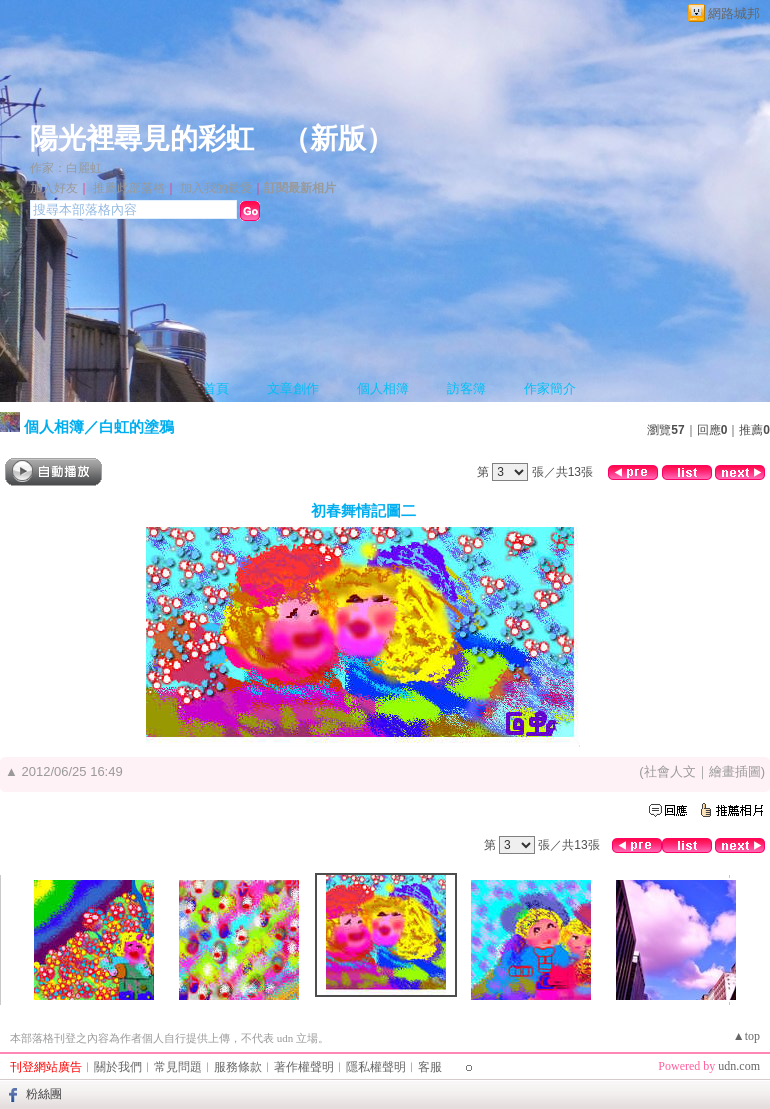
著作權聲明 (304, 1067)
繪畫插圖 (735, 771)
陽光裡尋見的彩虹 (142, 138)
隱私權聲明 (376, 1067)
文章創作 (293, 388)
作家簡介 (550, 388)
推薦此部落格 (129, 188)
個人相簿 (383, 388)
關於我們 (118, 1067)
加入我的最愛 (216, 188)
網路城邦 (734, 13)
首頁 (216, 388)
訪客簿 (466, 388)
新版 (338, 138)
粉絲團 (44, 1094)
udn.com (739, 1066)
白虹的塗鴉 (136, 426)
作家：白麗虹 (66, 168)
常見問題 (178, 1067)
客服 (430, 1067)
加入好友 (54, 188)
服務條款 (238, 1067)
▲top (746, 1036)
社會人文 (670, 771)
